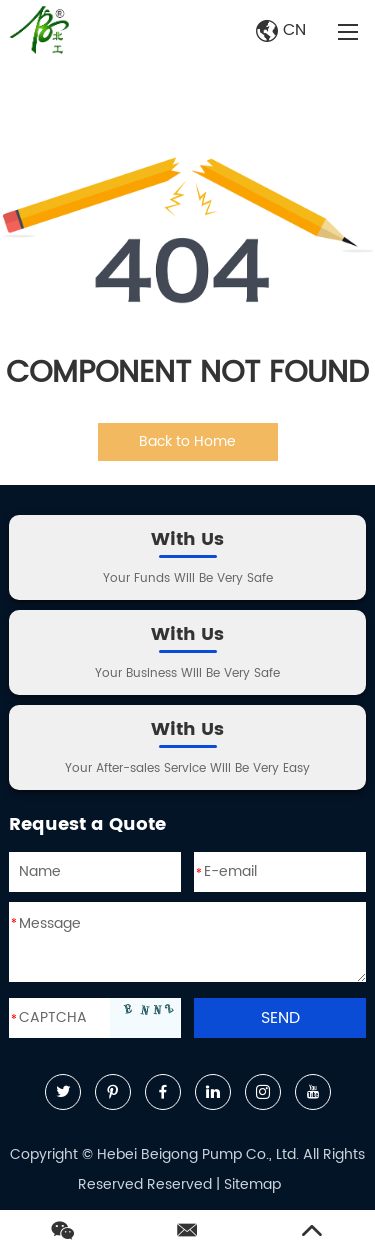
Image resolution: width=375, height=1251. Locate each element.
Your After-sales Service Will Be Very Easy (187, 768)
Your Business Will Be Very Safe (187, 673)
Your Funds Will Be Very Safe (188, 578)
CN (281, 30)
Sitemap (252, 1184)
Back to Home (187, 441)
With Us (187, 539)
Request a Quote (87, 824)
